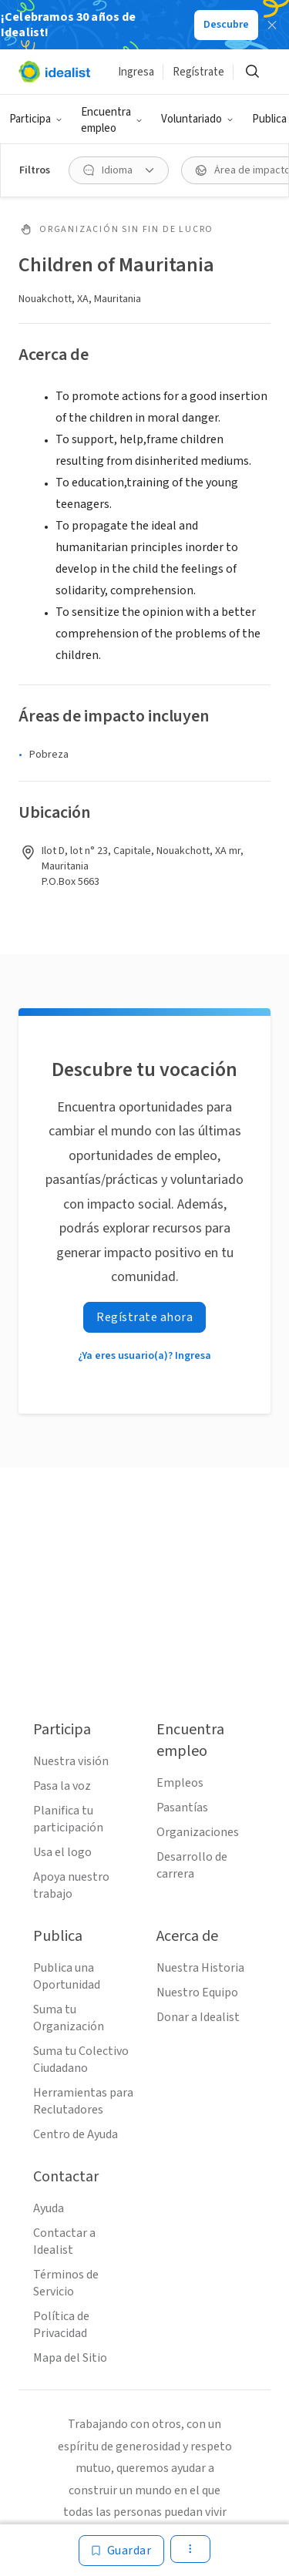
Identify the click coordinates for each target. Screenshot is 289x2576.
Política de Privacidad (61, 2325)
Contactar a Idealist (64, 2241)
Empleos (179, 1782)
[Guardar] (122, 2550)
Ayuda (48, 2208)
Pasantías (182, 1807)
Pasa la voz (62, 1785)
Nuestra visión (71, 1761)
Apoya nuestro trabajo (71, 1885)
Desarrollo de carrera (191, 1865)
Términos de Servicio (66, 2283)
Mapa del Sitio (70, 2357)
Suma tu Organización (68, 2018)
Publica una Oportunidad (66, 1976)
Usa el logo (62, 1852)
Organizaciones (197, 1832)
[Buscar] (252, 71)
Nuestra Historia (200, 1967)
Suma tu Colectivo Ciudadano (81, 2060)
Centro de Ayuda (75, 2134)
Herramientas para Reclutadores (83, 2101)
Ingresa (136, 72)
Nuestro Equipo (197, 1992)
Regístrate (198, 72)
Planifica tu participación (68, 1819)
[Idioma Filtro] (119, 170)
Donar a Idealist (198, 2017)
